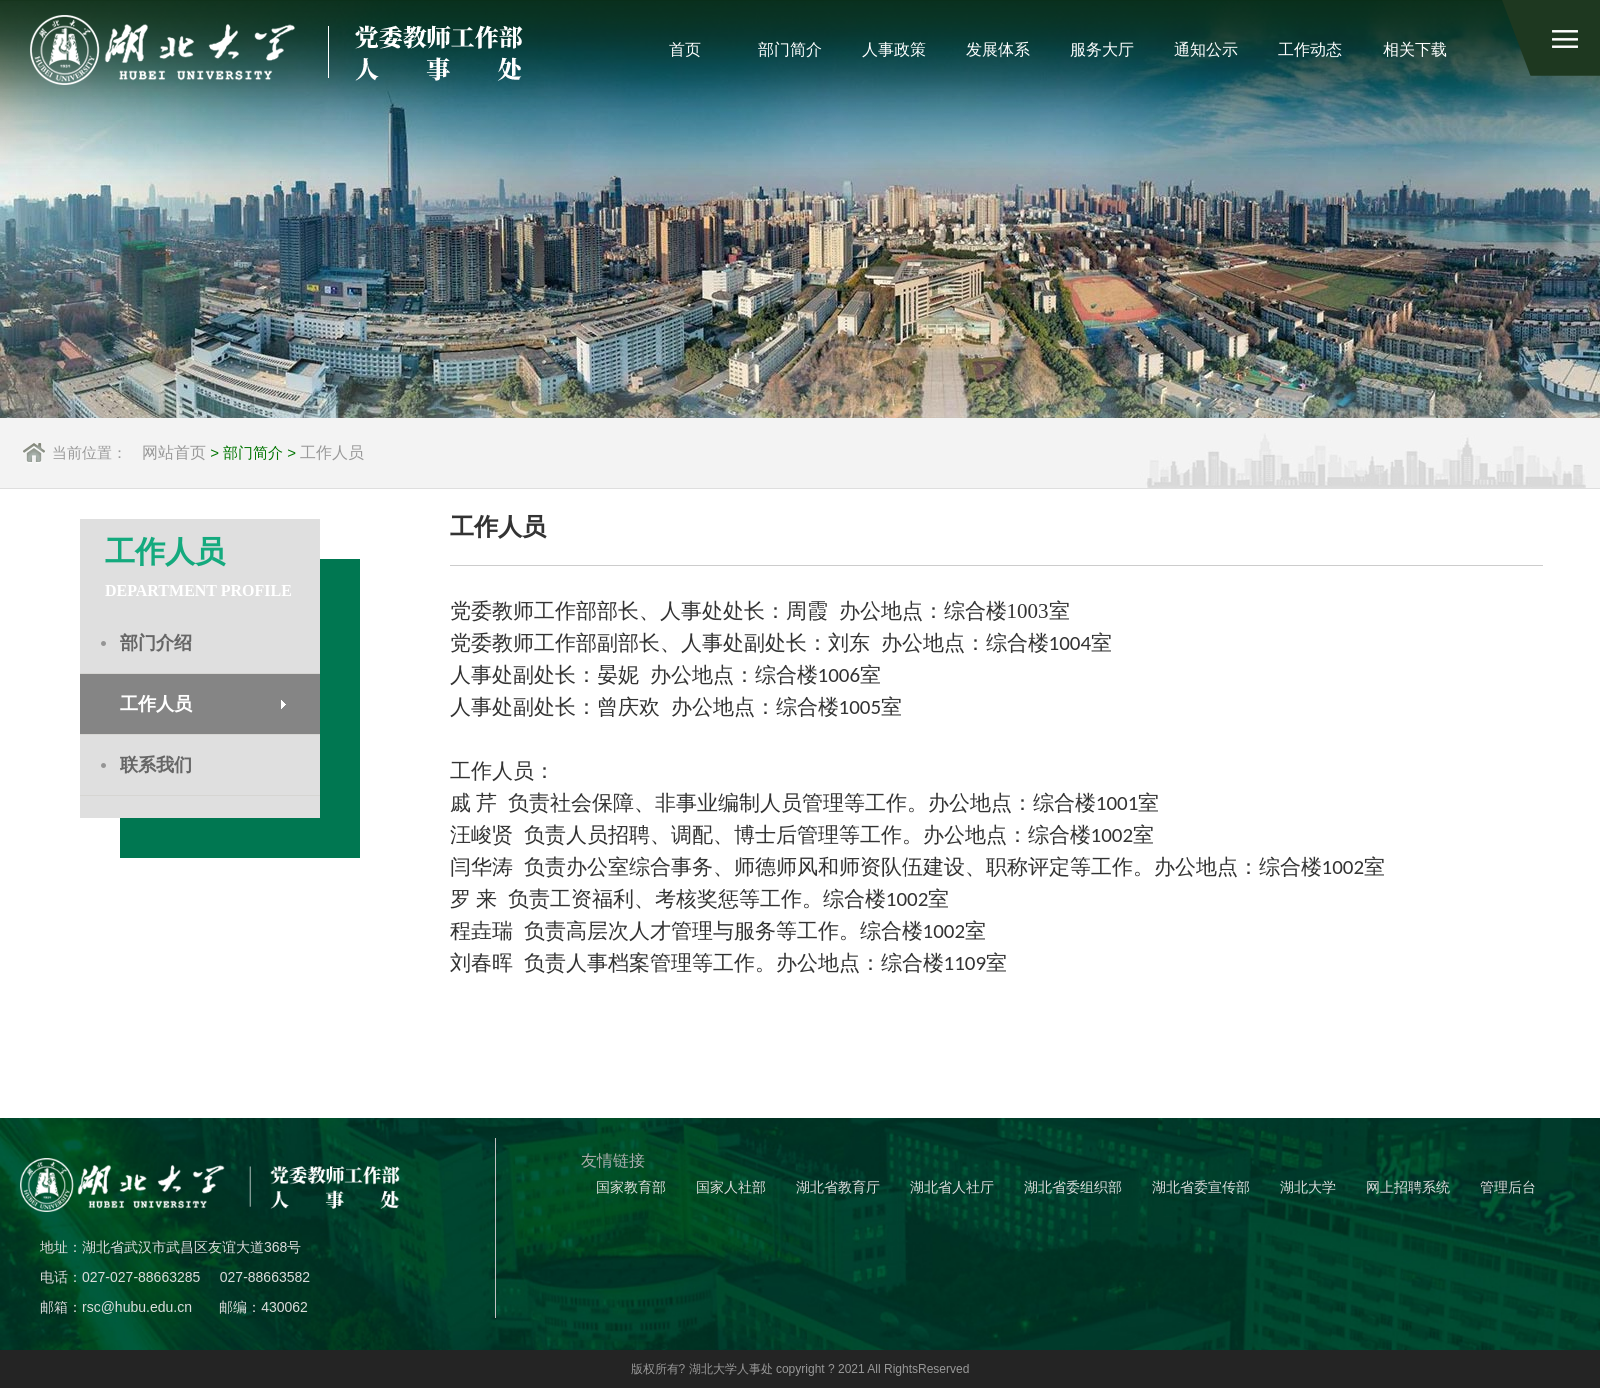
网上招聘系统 (1408, 1187)
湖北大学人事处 (731, 1369)
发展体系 (998, 49)
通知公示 (1206, 49)
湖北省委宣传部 (1201, 1187)
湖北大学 (1308, 1187)
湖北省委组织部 (1073, 1187)
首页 (685, 49)
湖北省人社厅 (952, 1187)
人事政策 (894, 49)
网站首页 (174, 452)
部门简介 (790, 49)
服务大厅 (1102, 49)
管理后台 (1508, 1187)
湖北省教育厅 (838, 1187)
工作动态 (1310, 49)
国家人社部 (731, 1187)
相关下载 (1415, 49)
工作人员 (332, 452)
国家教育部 (631, 1187)
